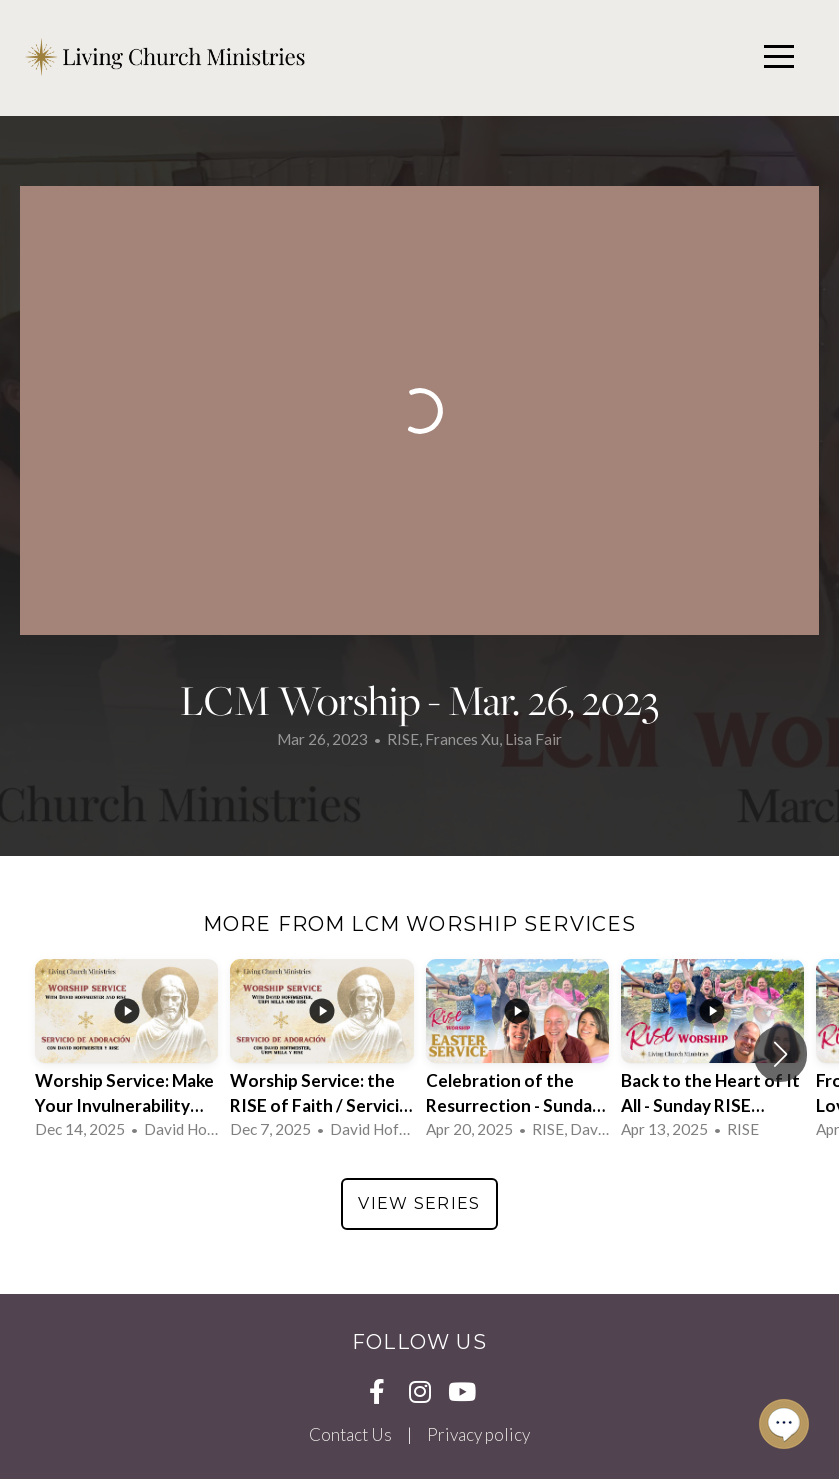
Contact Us (350, 1434)
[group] (126, 1053)
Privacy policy (478, 1434)
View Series (419, 1203)
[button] (780, 1054)
